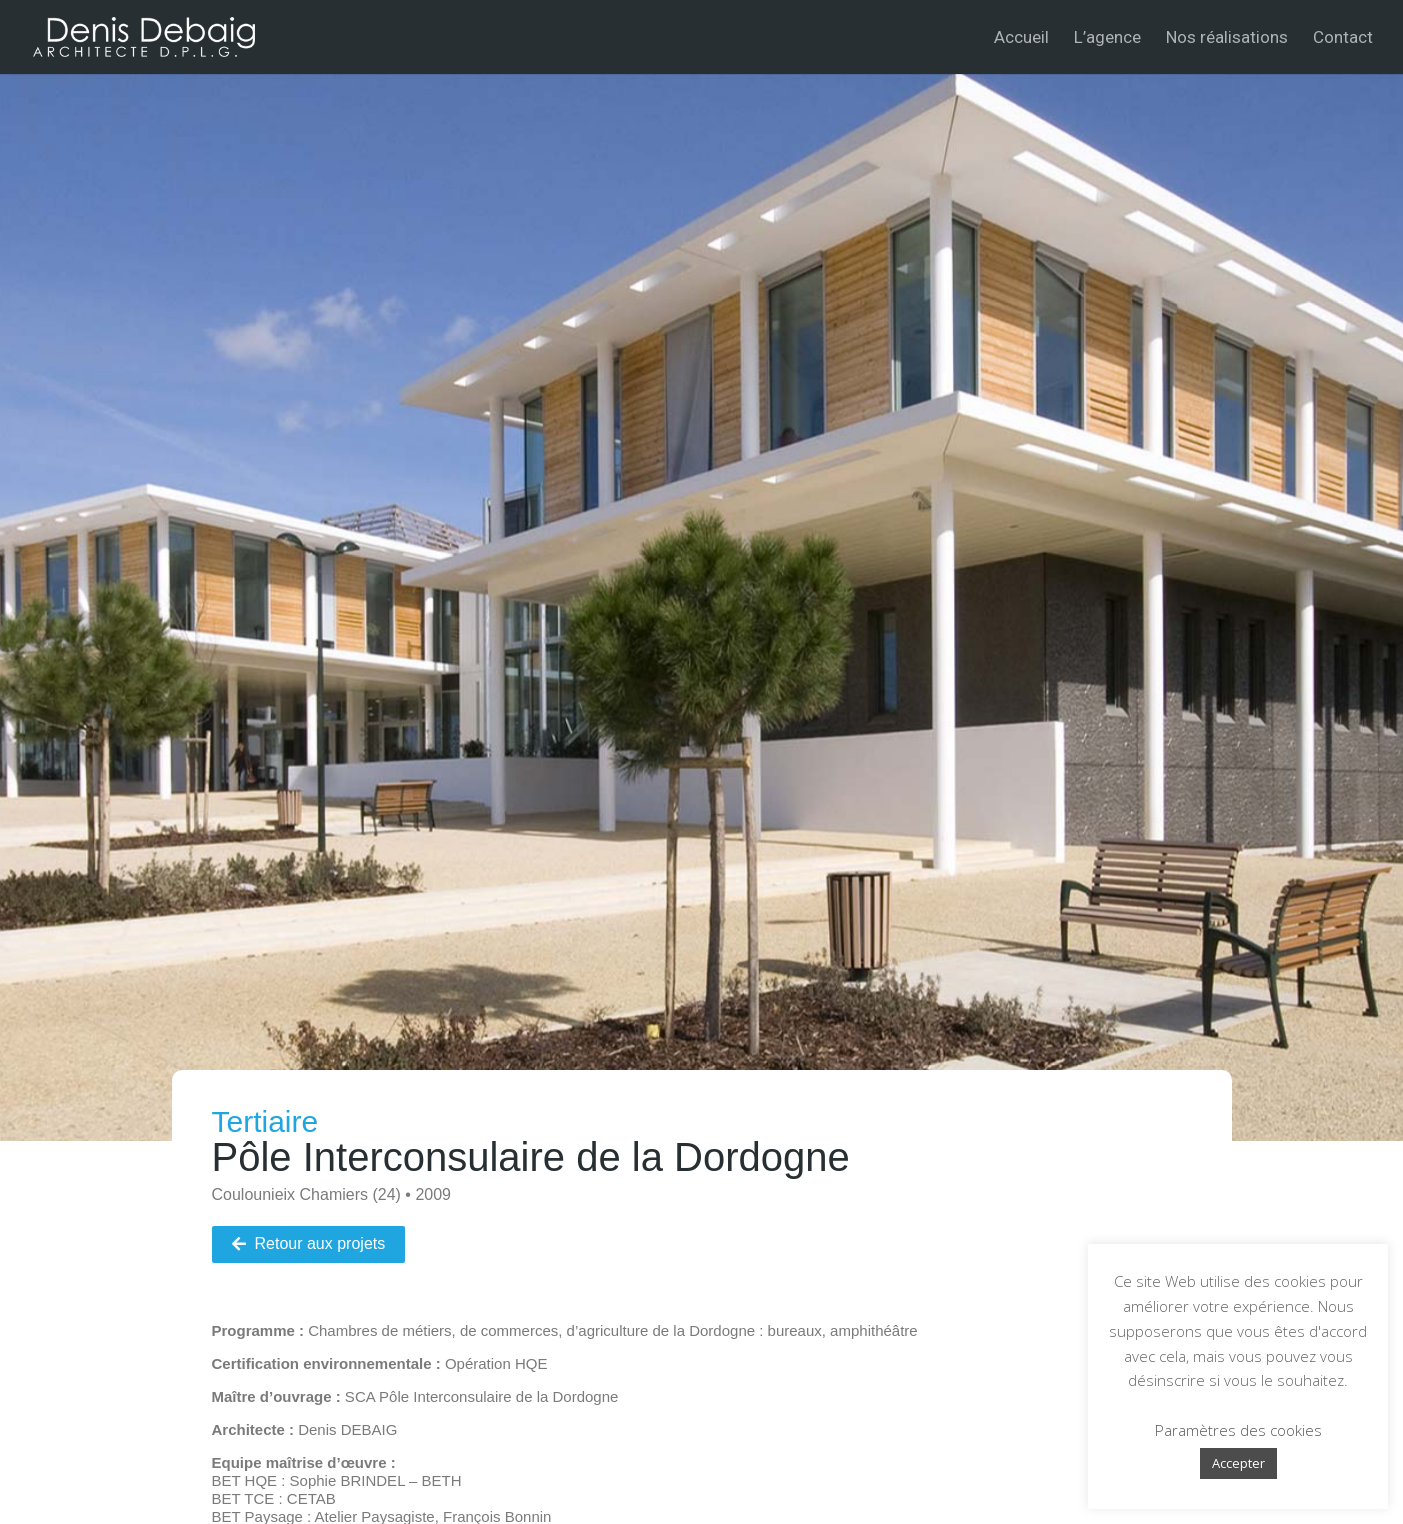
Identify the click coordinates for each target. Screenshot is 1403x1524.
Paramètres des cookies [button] (1238, 1430)
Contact (1343, 38)
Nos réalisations (1227, 38)
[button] (309, 1244)
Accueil (1021, 38)
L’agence (1107, 38)
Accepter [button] (1238, 1463)
